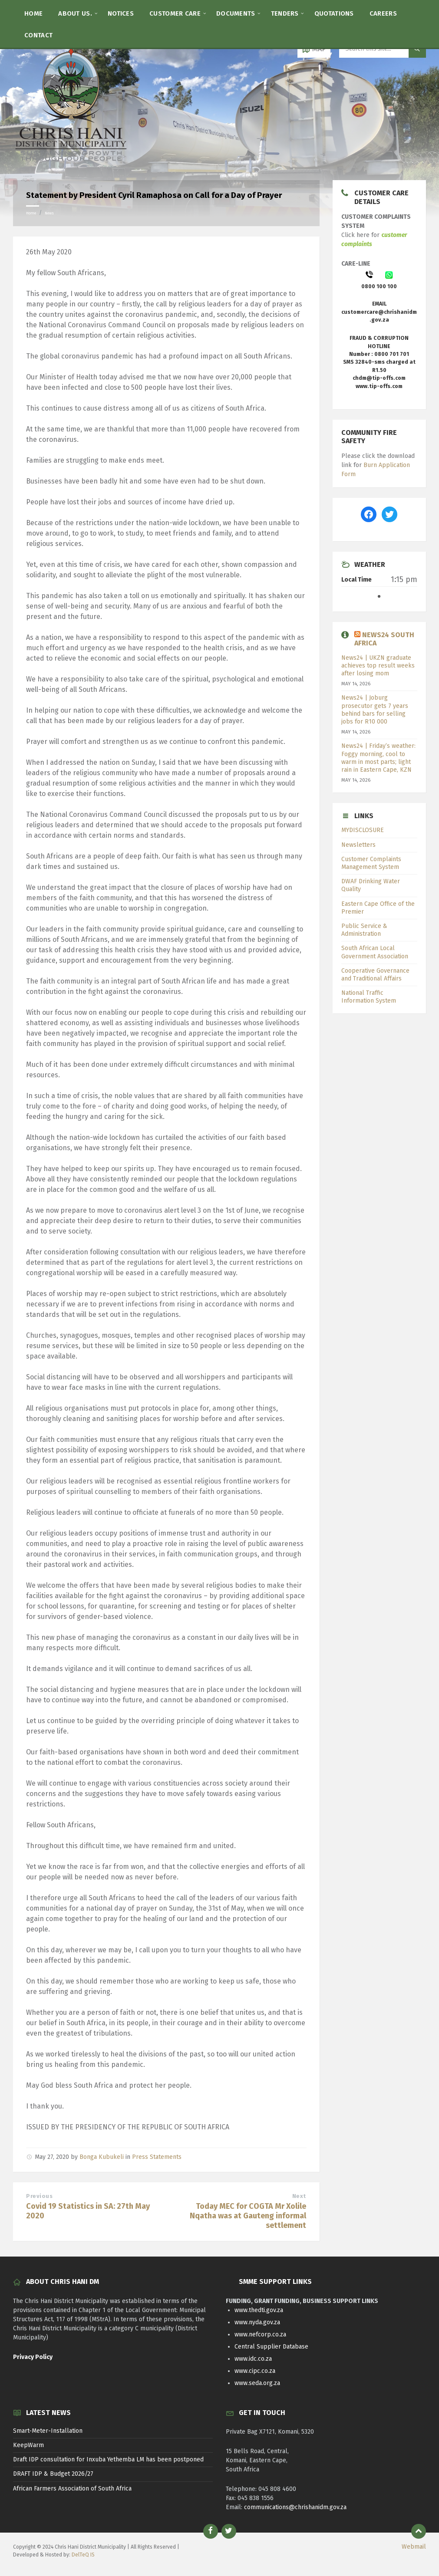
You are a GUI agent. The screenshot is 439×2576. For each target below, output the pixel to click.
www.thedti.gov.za (258, 2310)
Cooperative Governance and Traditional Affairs (375, 974)
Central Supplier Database (271, 2346)
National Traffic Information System (368, 996)
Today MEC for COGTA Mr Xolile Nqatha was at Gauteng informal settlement (248, 2215)
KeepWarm (28, 2445)
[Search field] (382, 49)
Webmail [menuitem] (414, 2546)
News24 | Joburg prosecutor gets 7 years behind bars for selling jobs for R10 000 (374, 709)
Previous (39, 2196)
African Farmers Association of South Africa (72, 2488)
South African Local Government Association (374, 952)
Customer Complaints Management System (371, 863)
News (49, 213)
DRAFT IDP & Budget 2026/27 (53, 2473)
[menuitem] (33, 13)
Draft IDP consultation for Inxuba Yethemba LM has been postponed (108, 2459)
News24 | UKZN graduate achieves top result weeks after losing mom (378, 665)
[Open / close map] (313, 49)
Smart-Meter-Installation (48, 2431)
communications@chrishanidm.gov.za (295, 2507)
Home (31, 213)
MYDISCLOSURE (362, 830)
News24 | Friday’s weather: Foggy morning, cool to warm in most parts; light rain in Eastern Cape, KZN (378, 757)
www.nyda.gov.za (257, 2322)
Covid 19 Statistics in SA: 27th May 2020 (88, 2211)
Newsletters (358, 845)
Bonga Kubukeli (101, 2157)
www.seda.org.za (257, 2383)
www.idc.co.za (253, 2358)
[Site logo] (71, 163)
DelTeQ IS (83, 2555)
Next (299, 2196)
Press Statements (157, 2157)
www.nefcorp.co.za (260, 2334)
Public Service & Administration (364, 930)
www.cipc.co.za (254, 2371)
